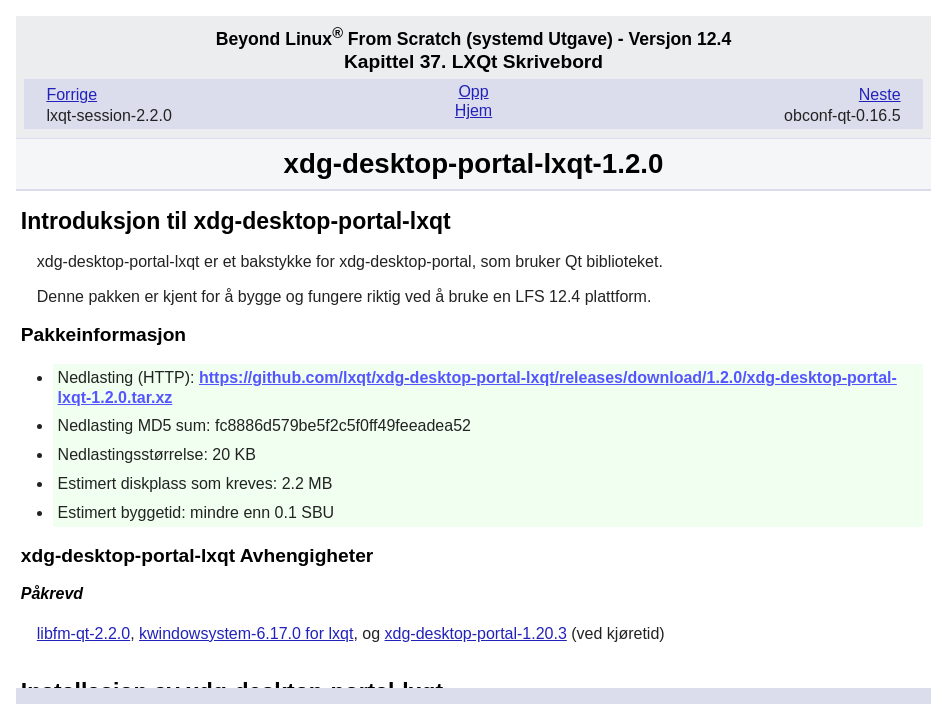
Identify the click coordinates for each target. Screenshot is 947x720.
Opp (473, 91)
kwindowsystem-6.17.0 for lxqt (246, 633)
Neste (880, 94)
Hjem (473, 110)
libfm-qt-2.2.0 (83, 633)
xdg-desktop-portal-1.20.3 (476, 633)
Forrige (71, 94)
